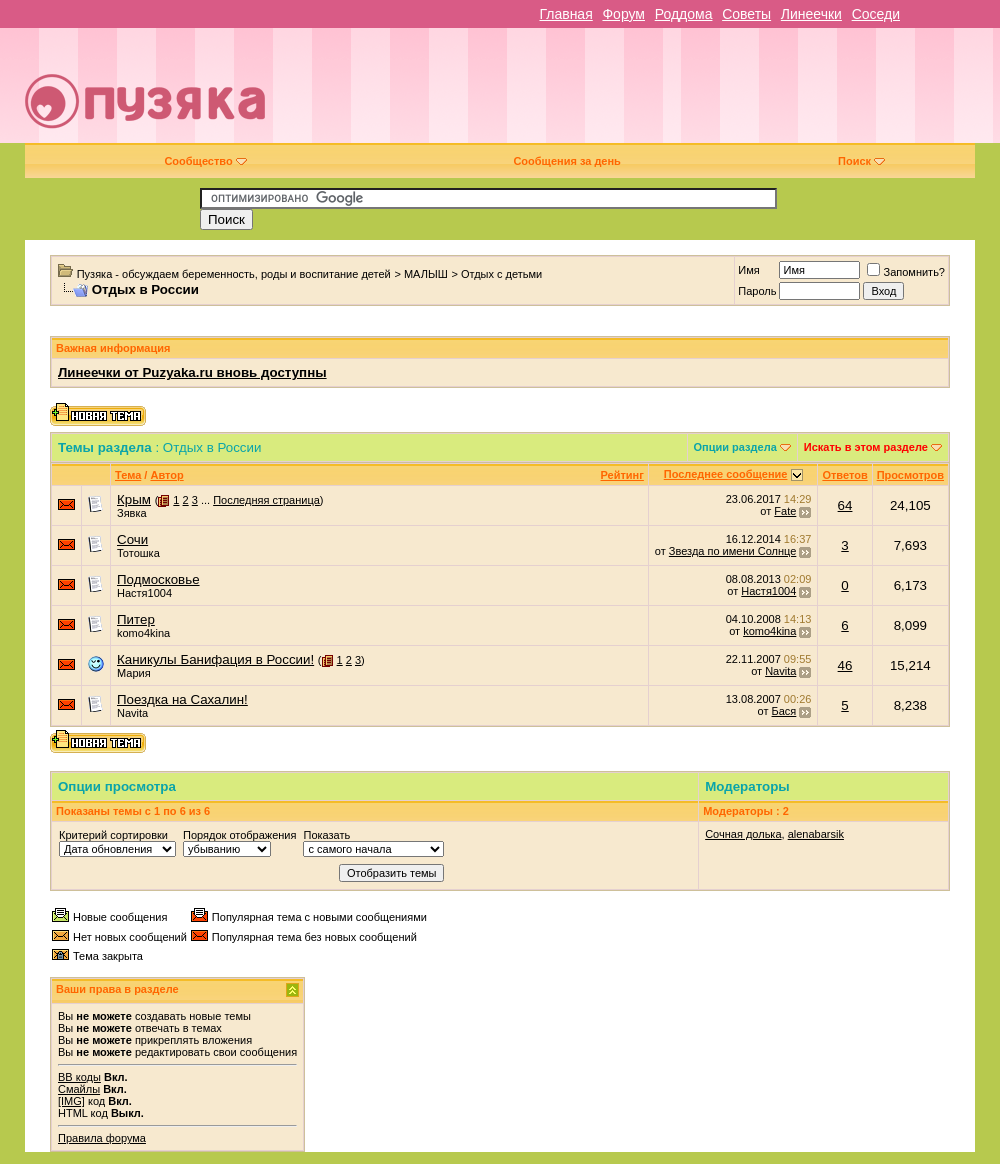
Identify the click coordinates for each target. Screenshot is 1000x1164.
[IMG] (71, 1101)
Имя (748, 270)
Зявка (132, 513)
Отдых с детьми (501, 274)
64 (845, 505)
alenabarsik (816, 834)
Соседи (876, 14)
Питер (136, 619)
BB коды (79, 1077)
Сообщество (205, 161)
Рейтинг (622, 475)
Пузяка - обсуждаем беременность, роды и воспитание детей (234, 274)
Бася (784, 711)
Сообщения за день (566, 161)
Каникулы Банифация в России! (215, 659)
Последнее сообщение (726, 474)
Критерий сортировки (113, 835)
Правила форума (102, 1138)
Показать (326, 835)
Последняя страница (266, 500)
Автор (166, 475)
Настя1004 (144, 593)
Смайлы (79, 1089)
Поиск (861, 161)
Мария (134, 673)
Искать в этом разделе (866, 447)
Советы (746, 14)
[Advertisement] (694, 93)
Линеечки (811, 14)
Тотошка (138, 553)
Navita (780, 671)
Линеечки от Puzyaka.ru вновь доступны (192, 372)
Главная (565, 14)
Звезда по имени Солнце (732, 551)
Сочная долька (743, 834)
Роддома (684, 14)
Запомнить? (906, 272)
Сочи (132, 539)
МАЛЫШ (426, 274)
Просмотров (910, 475)
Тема (128, 475)
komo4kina (143, 633)
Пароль (757, 291)
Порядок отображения (239, 835)
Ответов (844, 475)
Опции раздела (735, 447)
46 (845, 665)
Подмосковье (158, 579)
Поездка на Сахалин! (182, 699)
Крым (134, 499)
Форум (623, 14)
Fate (785, 511)
